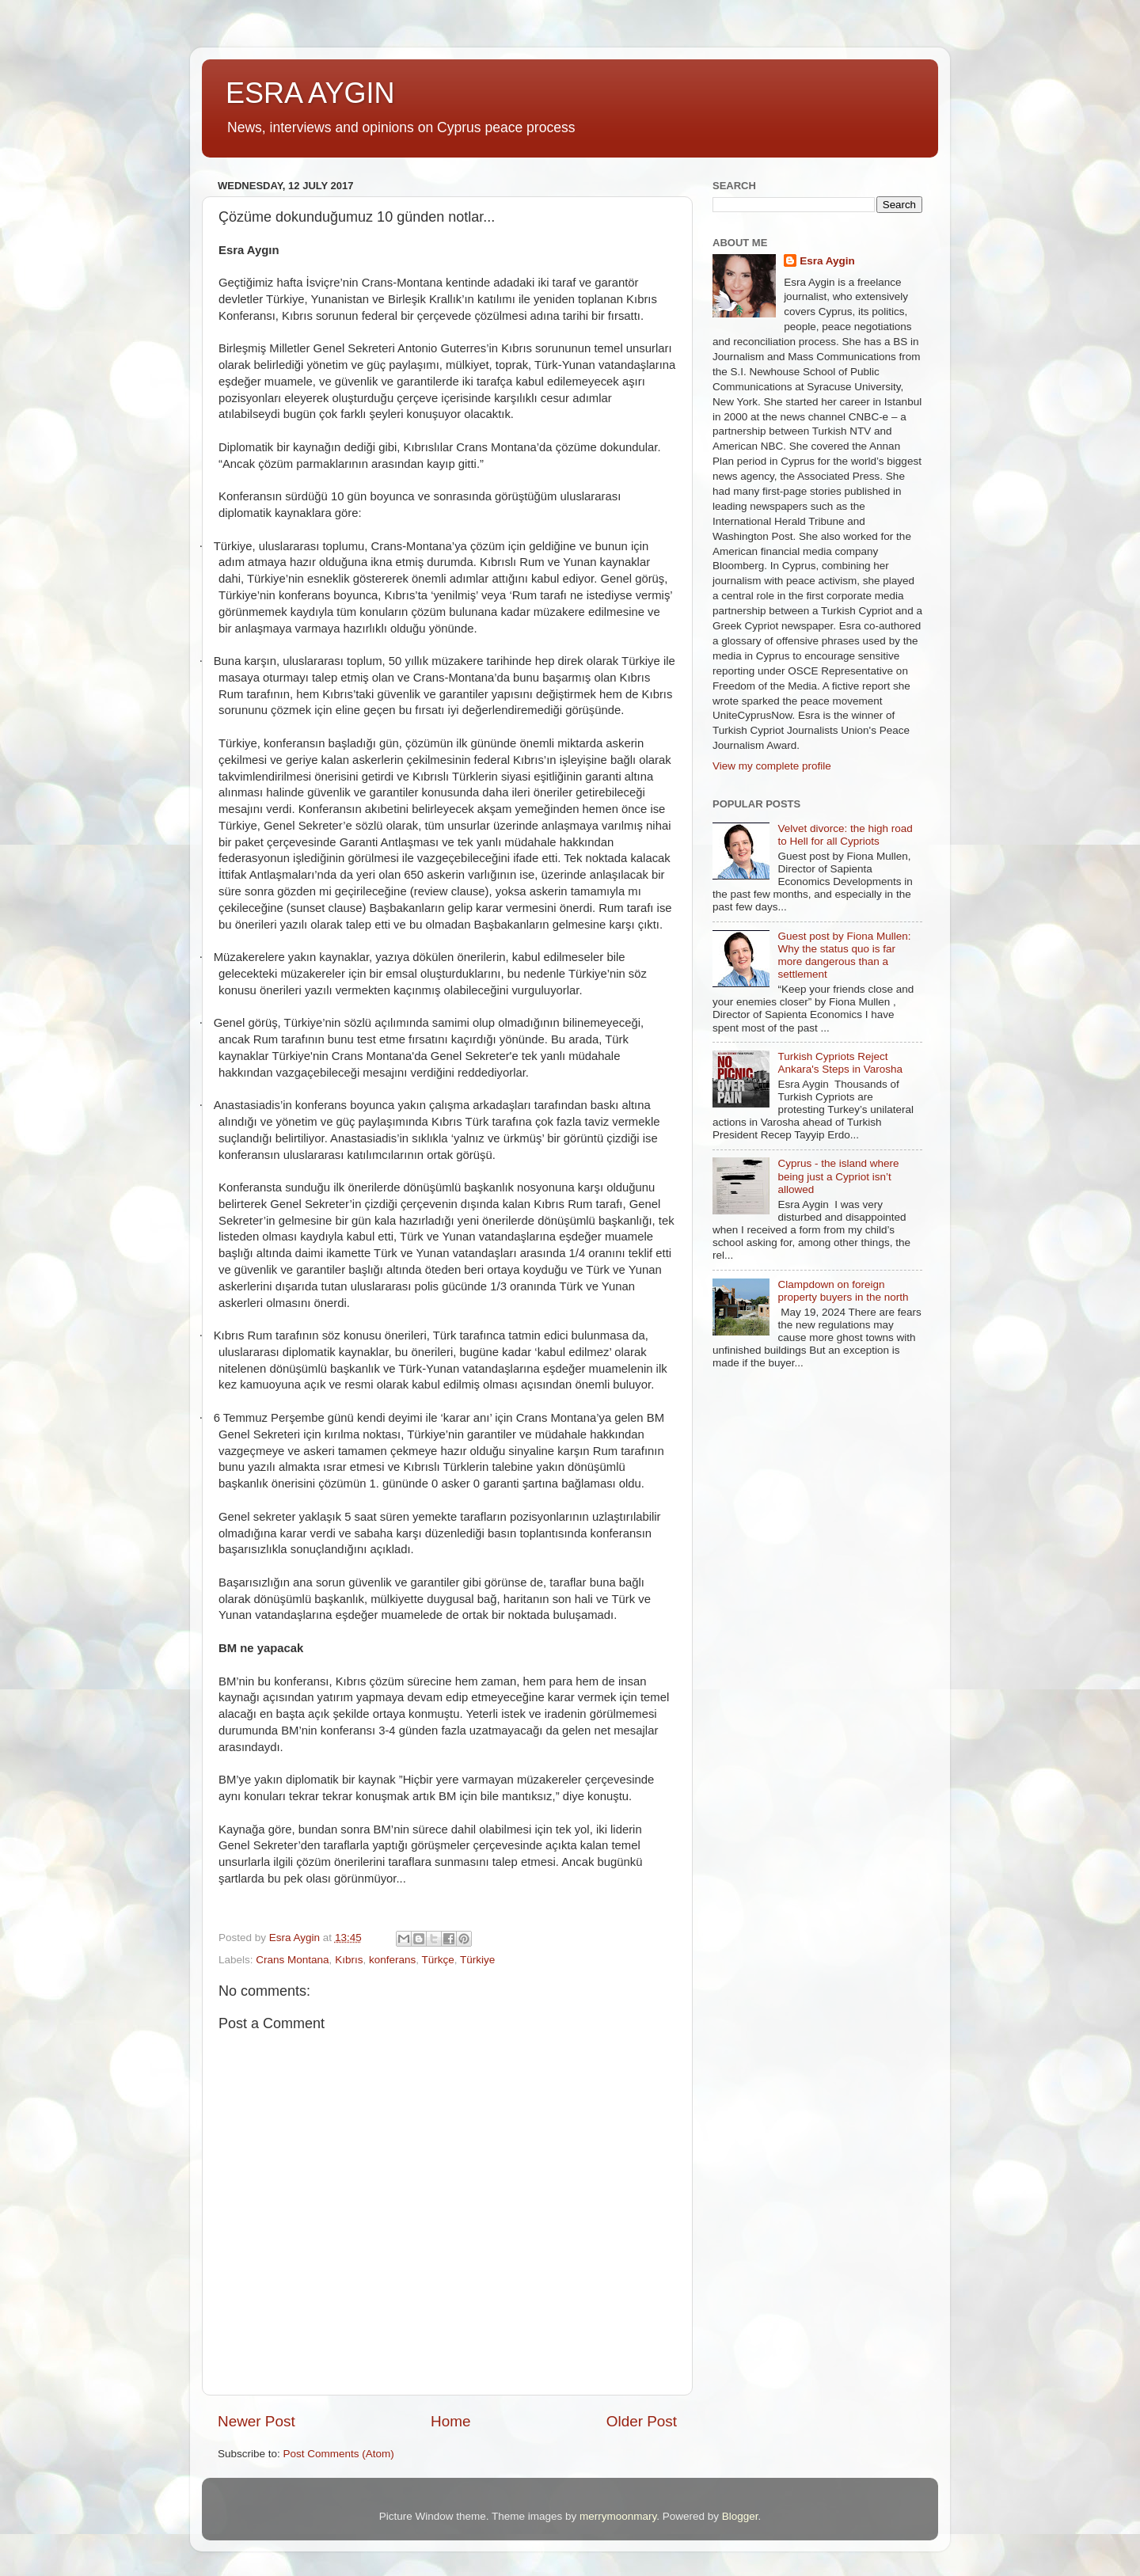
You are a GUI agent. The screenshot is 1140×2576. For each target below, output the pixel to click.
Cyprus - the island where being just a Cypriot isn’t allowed (838, 1176)
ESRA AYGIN (310, 93)
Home (450, 2421)
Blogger (740, 2516)
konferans (392, 1960)
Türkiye (477, 1960)
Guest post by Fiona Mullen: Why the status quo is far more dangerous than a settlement (843, 955)
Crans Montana (292, 1960)
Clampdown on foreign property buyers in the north (842, 1291)
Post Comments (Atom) (338, 2454)
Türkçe (437, 1960)
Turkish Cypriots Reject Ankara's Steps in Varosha (839, 1063)
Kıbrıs (349, 1960)
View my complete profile (771, 766)
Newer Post (256, 2421)
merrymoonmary (618, 2516)
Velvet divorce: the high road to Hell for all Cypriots (844, 835)
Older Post (641, 2421)
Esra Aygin (827, 261)
